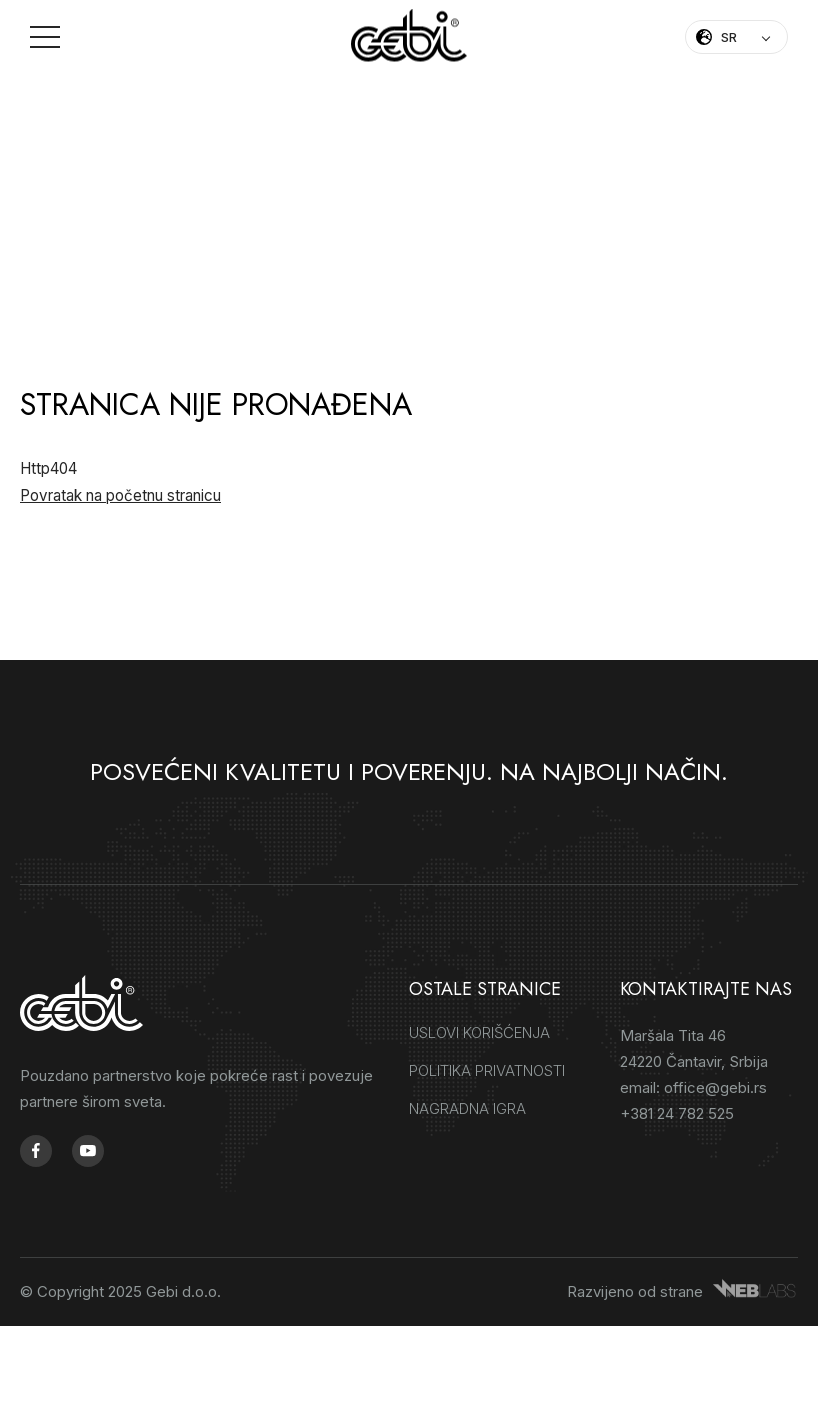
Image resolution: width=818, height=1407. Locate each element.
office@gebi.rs (715, 1089)
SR (729, 37)
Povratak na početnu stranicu (120, 497)
